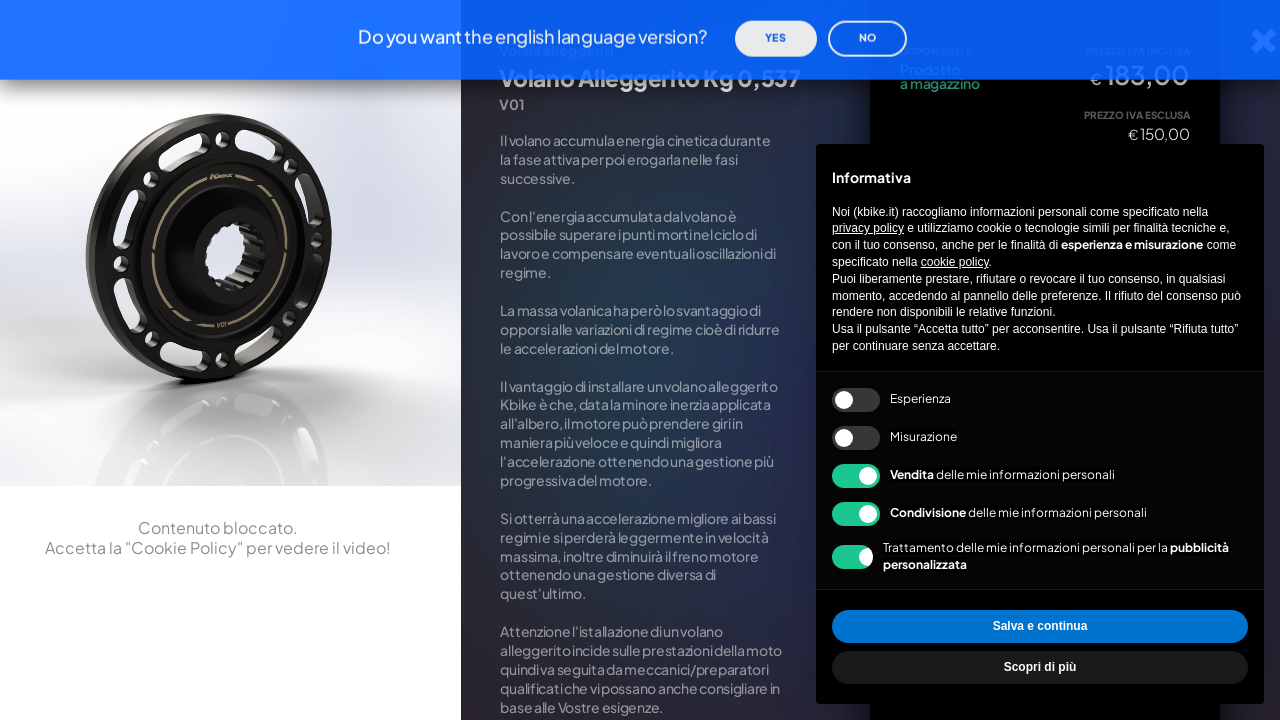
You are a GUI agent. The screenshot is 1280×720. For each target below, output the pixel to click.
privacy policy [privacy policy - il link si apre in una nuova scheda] (868, 228)
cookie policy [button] (955, 262)
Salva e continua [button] (1040, 626)
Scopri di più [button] (1040, 667)
